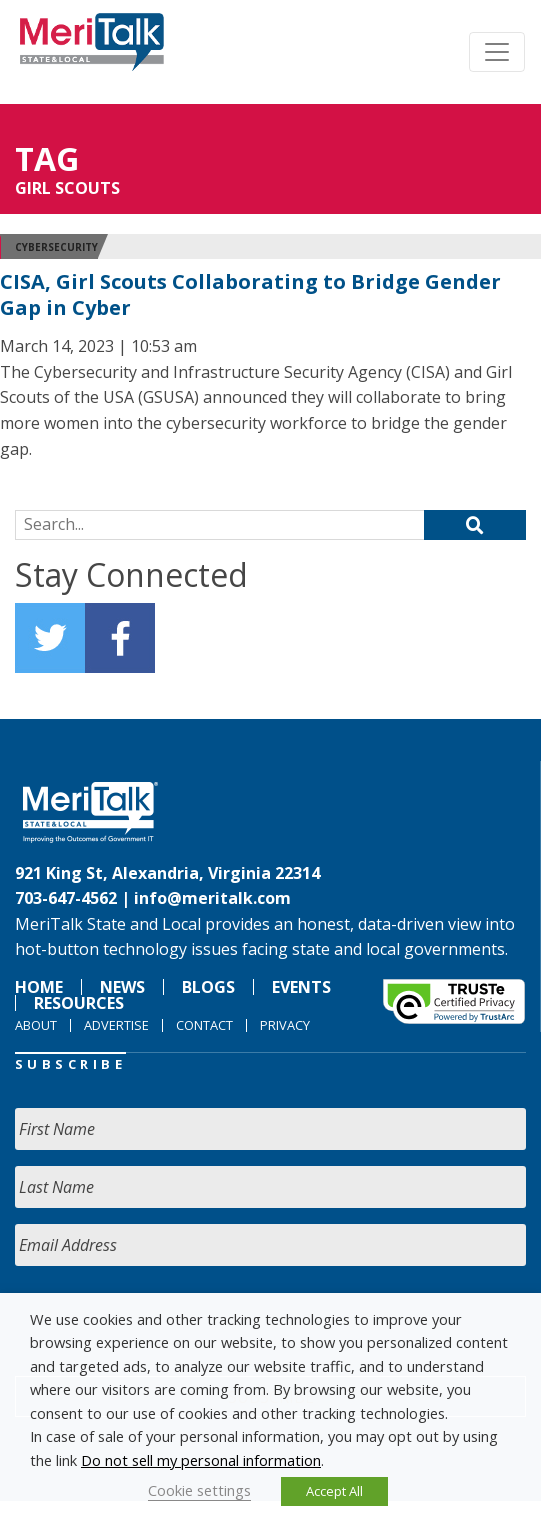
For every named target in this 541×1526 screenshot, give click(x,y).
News (122, 987)
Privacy (285, 1025)
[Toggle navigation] (497, 52)
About (36, 1025)
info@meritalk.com (212, 898)
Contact (204, 1025)
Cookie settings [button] (199, 1490)
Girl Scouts (67, 188)
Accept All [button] (334, 1491)
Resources (79, 1003)
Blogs (208, 987)
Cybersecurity (56, 247)
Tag (47, 158)
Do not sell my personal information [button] (201, 1460)
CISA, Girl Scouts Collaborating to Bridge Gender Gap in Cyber (250, 294)
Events (301, 987)
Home (39, 987)
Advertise (116, 1025)
